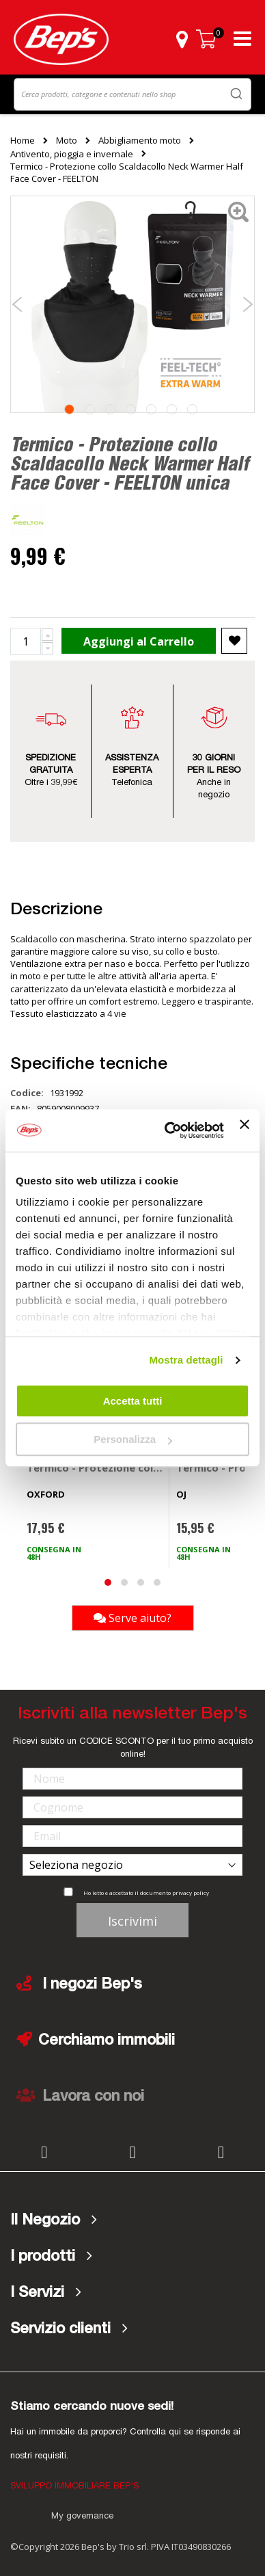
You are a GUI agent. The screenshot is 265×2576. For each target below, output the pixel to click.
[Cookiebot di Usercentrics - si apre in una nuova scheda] (168, 1130)
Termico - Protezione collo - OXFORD (95, 1467)
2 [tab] (90, 409)
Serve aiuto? (132, 1617)
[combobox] (132, 94)
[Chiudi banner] (244, 1130)
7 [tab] (192, 409)
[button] (181, 39)
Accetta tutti (133, 1401)
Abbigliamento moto (139, 140)
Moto (66, 140)
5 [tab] (151, 409)
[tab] (132, 2220)
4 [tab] (131, 409)
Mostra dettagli (186, 1360)
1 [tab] (69, 409)
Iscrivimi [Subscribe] (132, 1921)
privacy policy (190, 1892)
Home (22, 140)
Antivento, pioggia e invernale (71, 154)
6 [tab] (172, 409)
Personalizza (133, 1439)
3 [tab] (110, 409)
